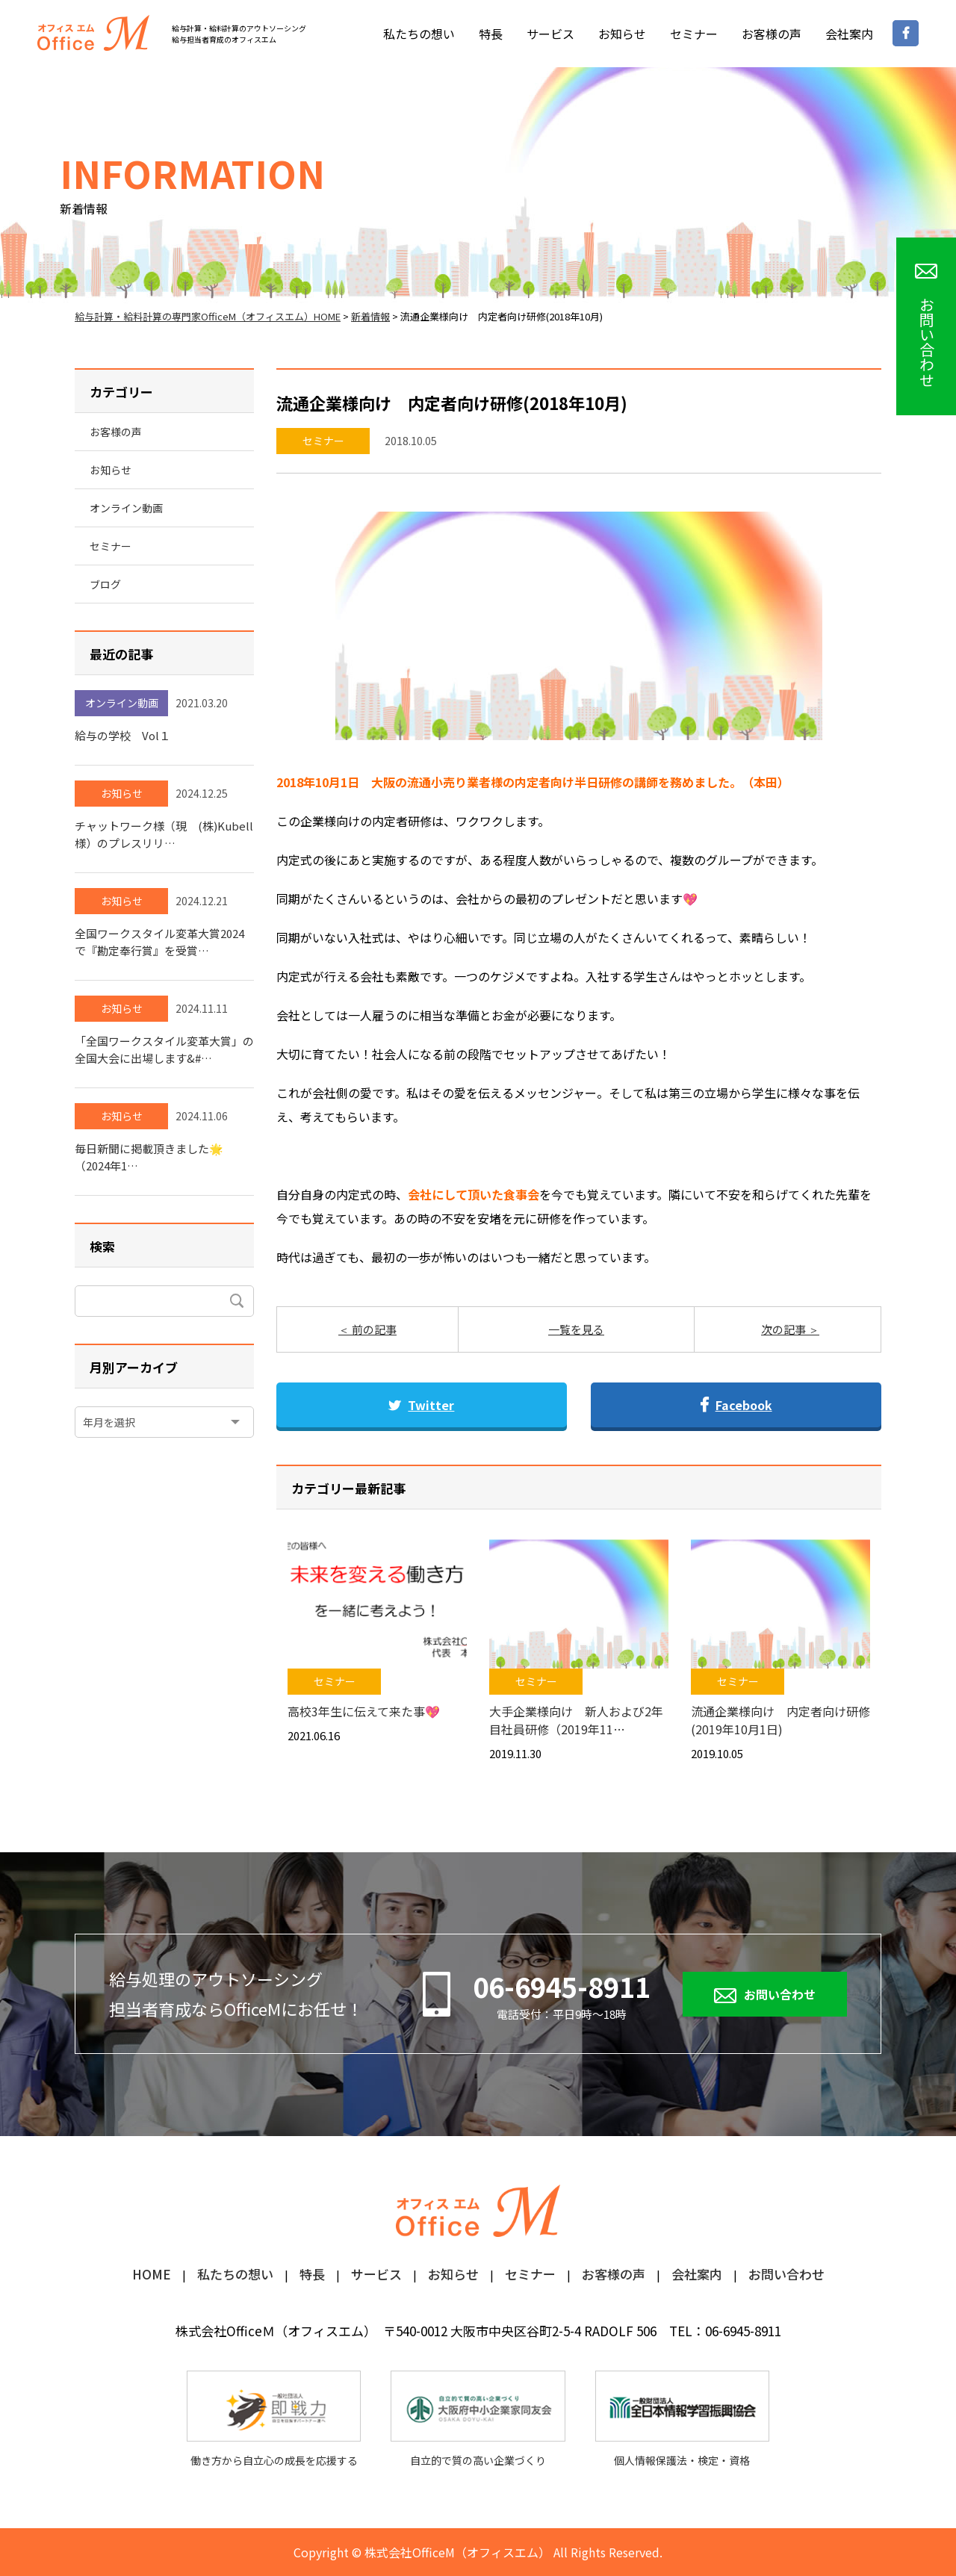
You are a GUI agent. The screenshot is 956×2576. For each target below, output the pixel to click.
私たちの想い (419, 34)
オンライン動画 (126, 507)
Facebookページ (906, 33)
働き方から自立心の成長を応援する (274, 2419)
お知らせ (622, 34)
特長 (491, 34)
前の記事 (373, 1329)
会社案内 (849, 34)
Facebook (736, 1405)
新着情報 (370, 316)
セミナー (694, 34)
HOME (151, 2275)
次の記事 (784, 1329)
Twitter (421, 1405)
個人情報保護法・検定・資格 (682, 2419)
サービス (550, 34)
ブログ (105, 584)
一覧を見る (576, 1329)
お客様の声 (771, 34)
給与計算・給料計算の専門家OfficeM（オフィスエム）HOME (208, 316)
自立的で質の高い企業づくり (478, 2419)
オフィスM (93, 33)
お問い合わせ (780, 1994)
